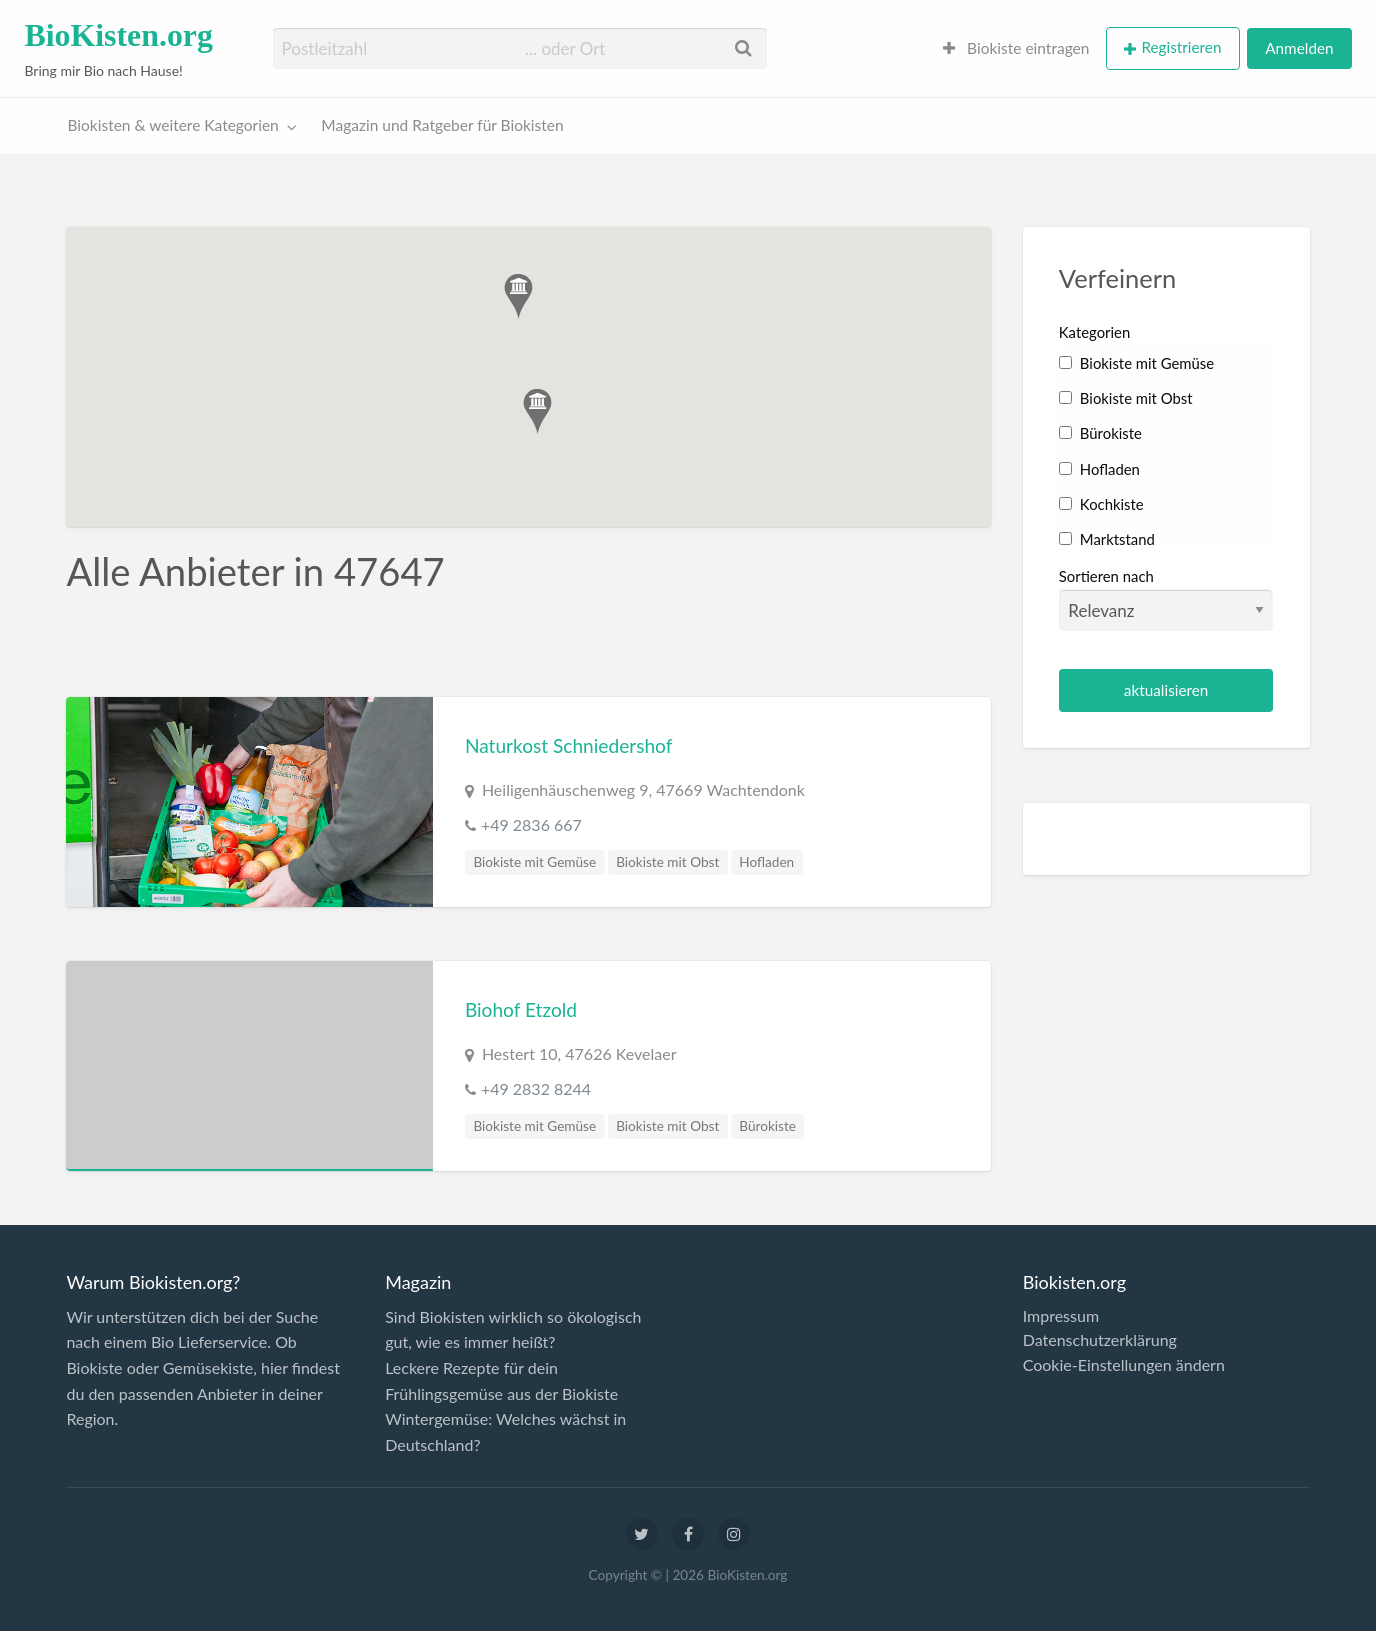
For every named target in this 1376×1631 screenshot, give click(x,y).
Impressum (1061, 1316)
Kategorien (1094, 332)
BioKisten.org (118, 35)
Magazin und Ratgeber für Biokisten (442, 125)
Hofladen (766, 862)
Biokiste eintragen (1016, 48)
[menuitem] (1016, 48)
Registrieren (1181, 47)
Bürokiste (767, 1126)
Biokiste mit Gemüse (534, 862)
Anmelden (1299, 48)
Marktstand (1107, 539)
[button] (537, 411)
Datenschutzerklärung (1100, 1340)
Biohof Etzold (521, 1009)
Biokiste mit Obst (667, 862)
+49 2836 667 (531, 824)
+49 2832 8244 (536, 1088)
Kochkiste (1101, 504)
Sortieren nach (1166, 599)
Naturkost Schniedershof (569, 745)
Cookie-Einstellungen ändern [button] (1124, 1365)
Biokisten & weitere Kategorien (173, 125)
